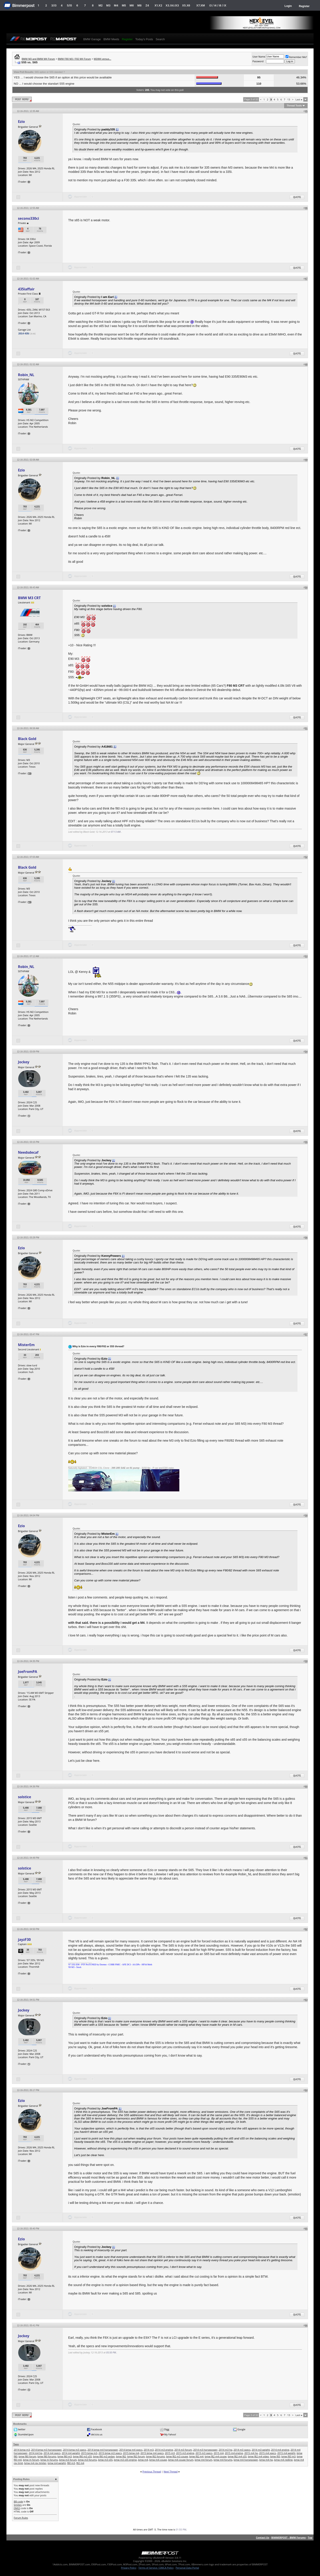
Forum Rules (21, 2517)
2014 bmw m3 (22, 2449)
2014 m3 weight (261, 2449)
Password (258, 61)
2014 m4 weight (71, 2453)
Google (241, 2429)
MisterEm (26, 1344)
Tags (16, 2444)
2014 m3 (149, 2449)
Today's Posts (144, 39)
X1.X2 (158, 5)
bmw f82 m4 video (258, 2456)
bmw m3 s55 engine (125, 2459)
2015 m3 (170, 2453)
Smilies (18, 2504)
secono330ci (28, 218)
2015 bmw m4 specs (152, 2453)
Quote (297, 197)
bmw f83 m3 (288, 2456)
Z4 (147, 5)
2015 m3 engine (185, 2453)
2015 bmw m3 (89, 2453)
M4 (116, 5)
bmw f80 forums (47, 2456)
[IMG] (17, 2508)
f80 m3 (71, 2463)
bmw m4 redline (283, 2459)
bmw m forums (49, 2459)
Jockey (23, 1062)
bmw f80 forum (27, 2456)
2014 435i (23, 333)
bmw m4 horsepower (246, 2459)
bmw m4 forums (223, 2459)
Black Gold (27, 738)
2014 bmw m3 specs (74, 2449)
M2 (100, 5)
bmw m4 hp (266, 2459)
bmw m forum (31, 2459)
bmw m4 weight (57, 2463)
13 (288, 99)
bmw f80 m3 (65, 2456)
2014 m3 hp (225, 2449)
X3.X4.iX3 (172, 5)
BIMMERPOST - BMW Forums (288, 2537)
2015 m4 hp (251, 2453)
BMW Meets (111, 39)
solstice (24, 1796)
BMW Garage (92, 39)
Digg (166, 2429)
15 (29, 773)
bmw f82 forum (136, 2456)
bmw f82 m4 (196, 2456)
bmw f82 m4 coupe (215, 2456)
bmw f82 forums (155, 2456)
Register (304, 6)
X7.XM (200, 5)
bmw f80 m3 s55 (82, 2456)
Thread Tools (294, 105)
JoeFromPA (27, 1671)
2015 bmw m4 (131, 2453)
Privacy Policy (128, 2567)
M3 (108, 5)
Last (299, 99)
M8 (139, 5)
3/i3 (53, 5)
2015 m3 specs (204, 2453)
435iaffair (26, 289)
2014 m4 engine (280, 2449)
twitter (22, 2429)
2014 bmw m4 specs (130, 2449)
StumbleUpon (26, 2434)
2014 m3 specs (242, 2449)
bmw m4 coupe (158, 2459)
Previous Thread (151, 2471)
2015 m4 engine (234, 2453)
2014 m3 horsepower (205, 2449)
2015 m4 (219, 2453)
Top (310, 2537)
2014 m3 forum (183, 2449)
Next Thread (171, 2471)
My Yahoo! (170, 2434)
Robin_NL (26, 374)
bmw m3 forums (87, 2459)
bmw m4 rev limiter (35, 2463)
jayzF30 (24, 1939)
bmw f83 (275, 2456)
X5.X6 (186, 5)
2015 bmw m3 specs (110, 2453)
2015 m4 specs (267, 2453)
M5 (124, 5)
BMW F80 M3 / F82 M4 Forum (74, 59)
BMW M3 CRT (29, 597)
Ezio (21, 121)
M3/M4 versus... (102, 59)
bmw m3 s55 (105, 2459)
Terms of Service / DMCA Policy (156, 2567)
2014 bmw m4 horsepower (103, 2449)
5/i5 (69, 5)
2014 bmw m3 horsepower (46, 2449)
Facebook (96, 2429)
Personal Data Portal (187, 2567)
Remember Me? (296, 57)
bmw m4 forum (203, 2459)
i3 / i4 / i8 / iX (217, 5)
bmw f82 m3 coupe (177, 2456)
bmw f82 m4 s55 (237, 2456)
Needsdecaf (28, 1152)
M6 (132, 5)
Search (160, 39)
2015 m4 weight (286, 2453)
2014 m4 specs (52, 2453)
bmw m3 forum (68, 2459)
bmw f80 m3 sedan (104, 2456)
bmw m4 (143, 2459)
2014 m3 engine (164, 2449)
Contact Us (262, 2537)
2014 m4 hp (35, 2453)
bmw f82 (121, 2456)
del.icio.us (96, 2434)
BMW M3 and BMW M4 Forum (38, 59)
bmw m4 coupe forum (181, 2459)
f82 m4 (80, 2463)
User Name (258, 56)
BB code (18, 2501)
